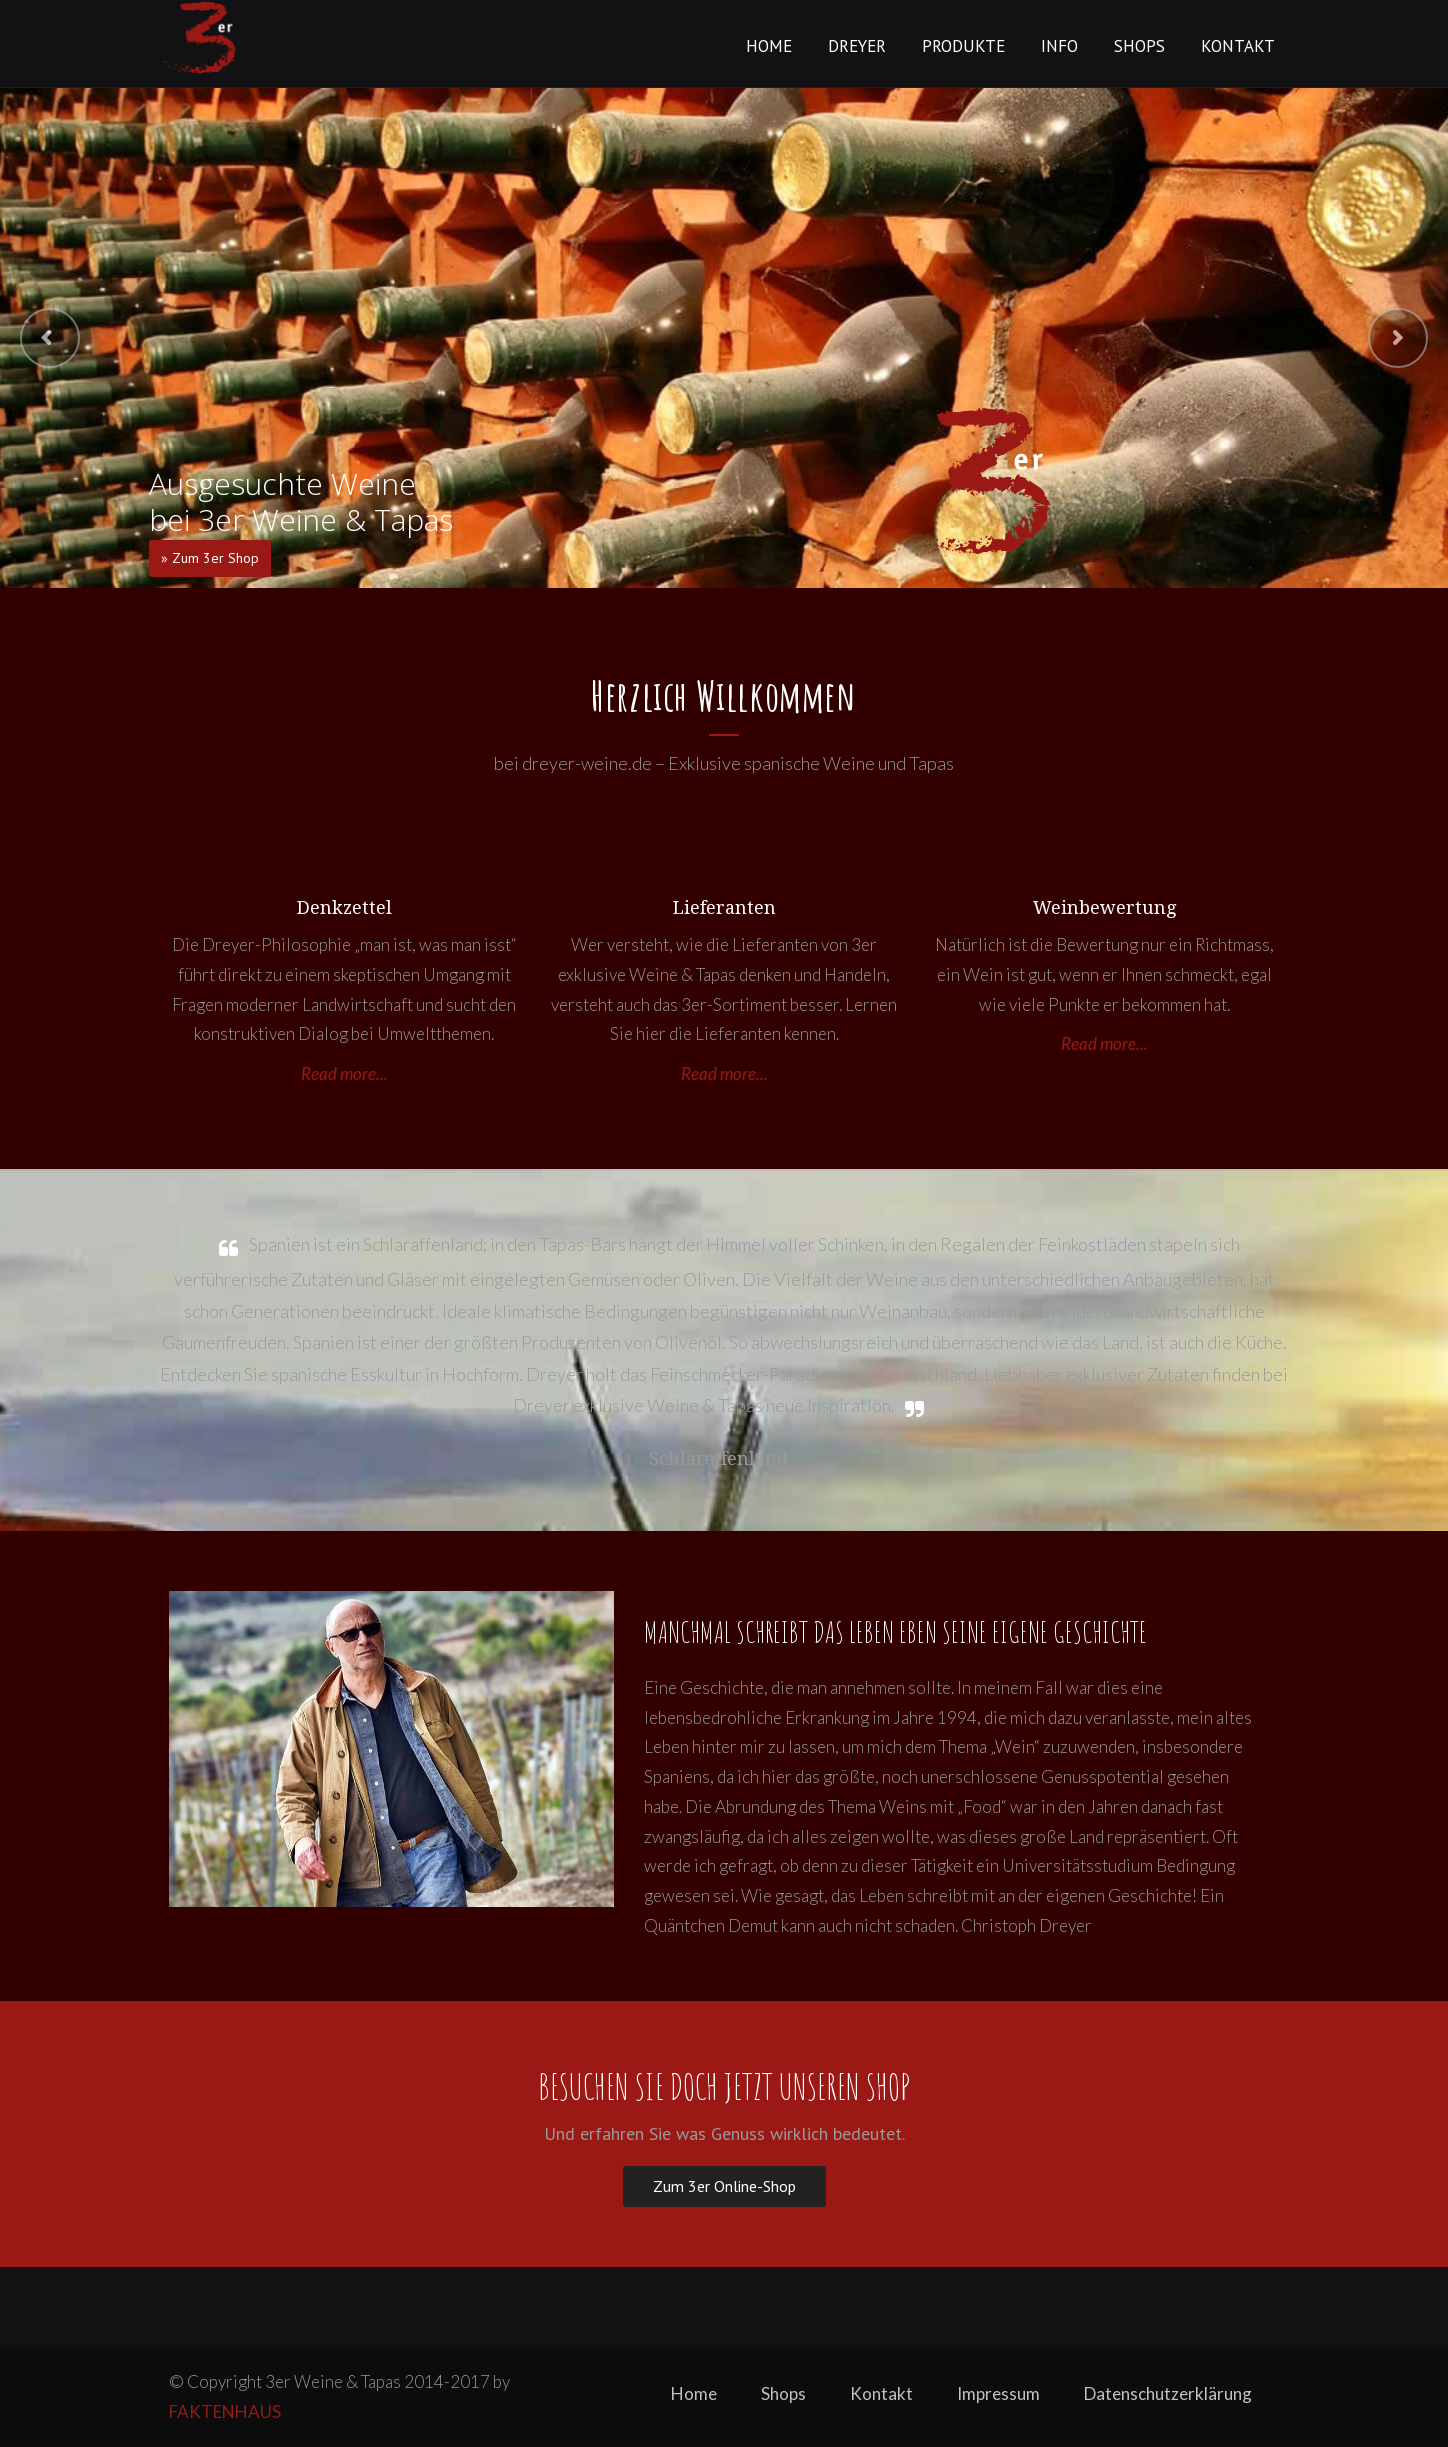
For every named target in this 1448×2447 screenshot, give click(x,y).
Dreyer (857, 46)
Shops (1139, 46)
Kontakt (1238, 46)
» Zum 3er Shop (210, 558)
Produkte (963, 46)
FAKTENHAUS (225, 2411)
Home (769, 46)
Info (1059, 46)
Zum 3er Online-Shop (724, 2186)
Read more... (344, 1073)
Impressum (998, 2393)
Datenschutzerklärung (1168, 2393)
